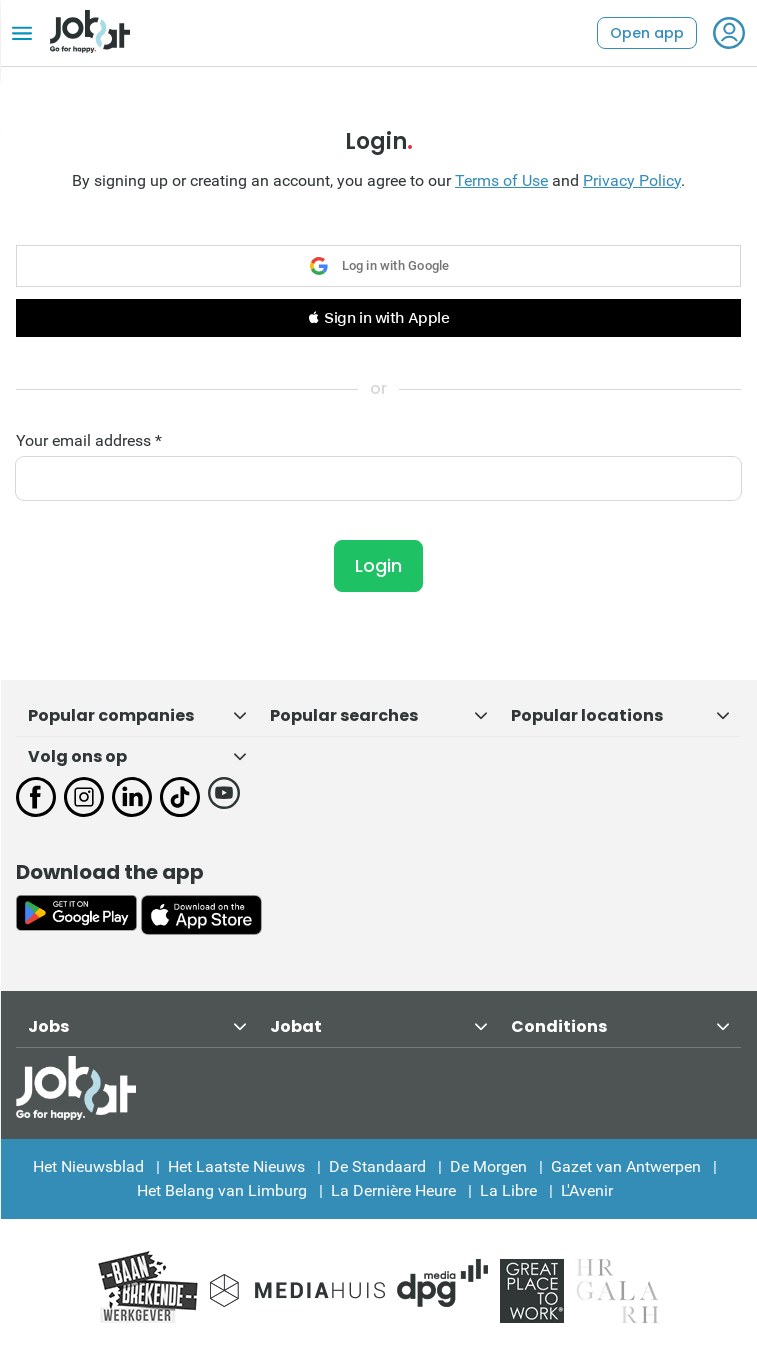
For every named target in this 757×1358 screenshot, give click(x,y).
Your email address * (89, 441)
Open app (647, 33)
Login (378, 565)
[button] (378, 318)
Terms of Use (501, 180)
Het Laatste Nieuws (236, 1166)
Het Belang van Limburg (222, 1190)
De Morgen (488, 1166)
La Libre (508, 1190)
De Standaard (377, 1166)
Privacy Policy (632, 180)
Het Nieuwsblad (88, 1166)
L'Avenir (587, 1190)
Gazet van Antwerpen (626, 1166)
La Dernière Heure (393, 1190)
